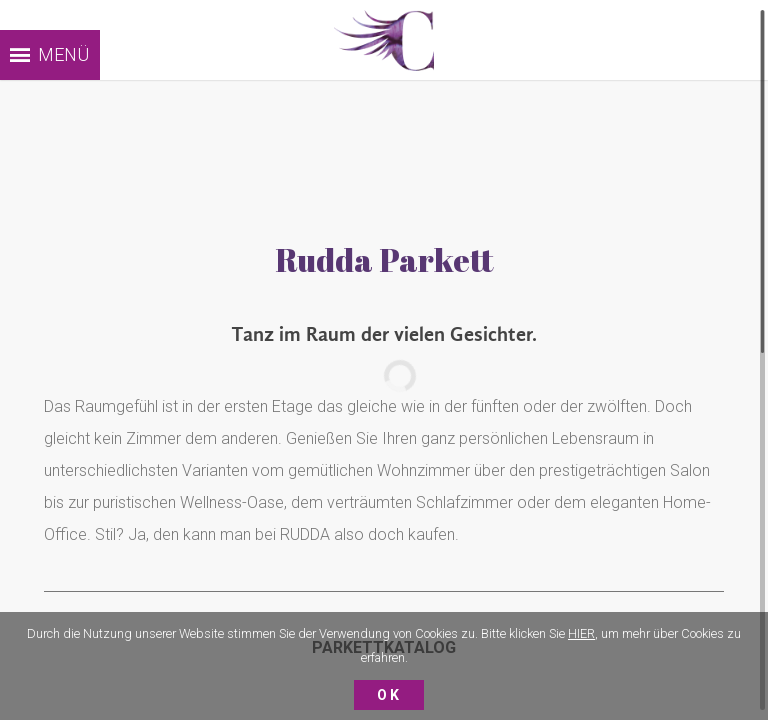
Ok (389, 695)
